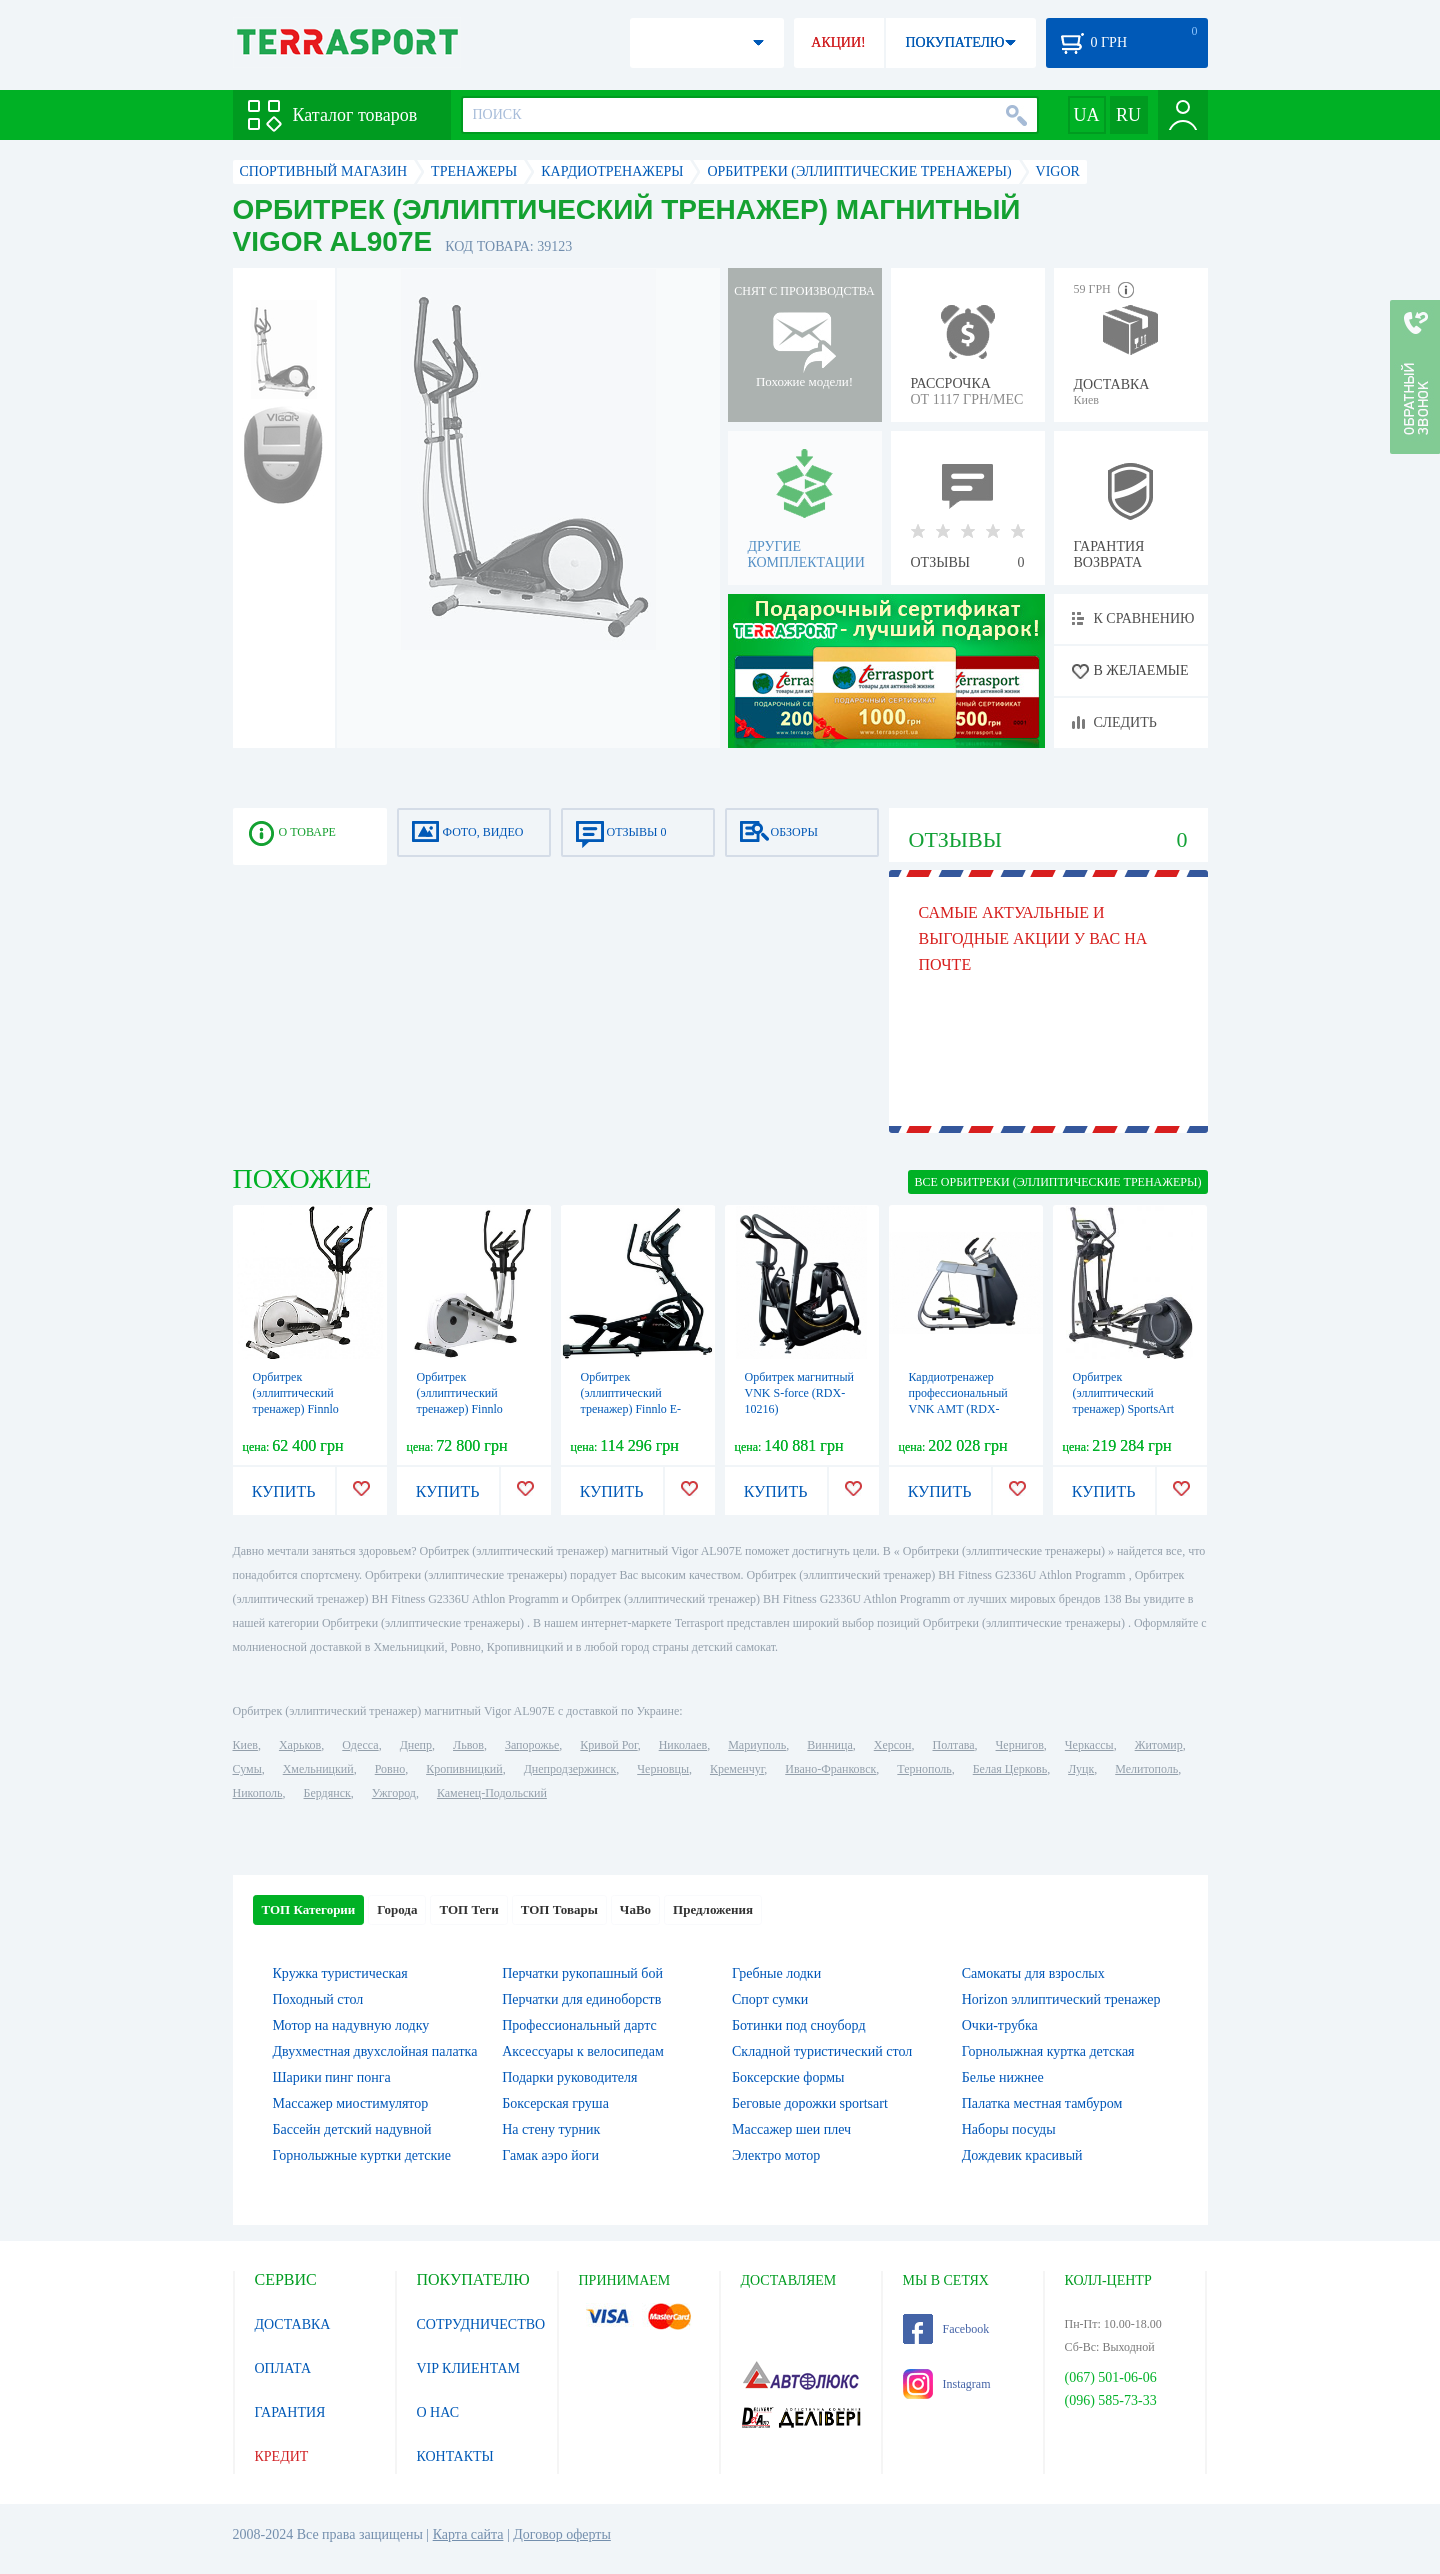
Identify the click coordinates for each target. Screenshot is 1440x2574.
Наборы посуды (1009, 2129)
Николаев (683, 1745)
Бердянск (327, 1793)
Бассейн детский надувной (352, 2129)
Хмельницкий (318, 1769)
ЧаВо (635, 1909)
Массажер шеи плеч (791, 2129)
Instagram (947, 2384)
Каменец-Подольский (492, 1793)
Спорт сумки (770, 1999)
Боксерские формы (788, 2077)
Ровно (390, 1769)
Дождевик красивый (1022, 2155)
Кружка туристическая (340, 1973)
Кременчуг (737, 1769)
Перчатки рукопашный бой (582, 1973)
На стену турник (551, 2129)
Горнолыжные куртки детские (362, 2155)
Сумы (247, 1769)
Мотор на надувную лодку (351, 2025)
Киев (245, 1745)
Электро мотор (776, 2155)
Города (397, 1909)
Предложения (713, 1909)
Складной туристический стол (822, 2051)
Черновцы (663, 1769)
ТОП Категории (309, 1909)
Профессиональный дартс (579, 2025)
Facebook (946, 2329)
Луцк (1081, 1769)
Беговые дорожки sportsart (810, 2103)
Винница (829, 1745)
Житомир (1159, 1745)
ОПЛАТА (283, 2368)
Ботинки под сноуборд (799, 2025)
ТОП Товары (559, 1909)
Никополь (258, 1793)
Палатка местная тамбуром (1042, 2103)
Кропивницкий (464, 1769)
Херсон (893, 1745)
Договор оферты (562, 2534)
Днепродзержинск (570, 1769)
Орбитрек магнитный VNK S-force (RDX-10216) (800, 1393)
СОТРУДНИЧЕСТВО (481, 2324)
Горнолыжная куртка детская (1048, 2051)
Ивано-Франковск (830, 1769)
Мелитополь (1146, 1769)
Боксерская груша (555, 2103)
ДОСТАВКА (293, 2324)
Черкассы (1089, 1745)
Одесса (360, 1745)
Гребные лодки (776, 1973)
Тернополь (924, 1769)
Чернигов (1020, 1745)
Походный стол (318, 1999)
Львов (468, 1745)
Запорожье (532, 1745)
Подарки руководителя (569, 2077)
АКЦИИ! (838, 42)
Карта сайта (468, 2534)
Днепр (416, 1745)
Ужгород (394, 1793)
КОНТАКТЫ (455, 2456)
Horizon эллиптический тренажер (1061, 1999)
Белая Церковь (1010, 1769)
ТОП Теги (468, 1909)
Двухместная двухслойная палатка (375, 2051)
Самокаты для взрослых (1033, 1973)
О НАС (438, 2412)
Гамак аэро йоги (550, 2155)
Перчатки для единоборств (581, 1999)
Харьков (300, 1745)
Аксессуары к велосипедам (583, 2051)
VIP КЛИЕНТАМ (469, 2368)
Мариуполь (757, 1745)
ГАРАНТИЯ (290, 2412)
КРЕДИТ (282, 2456)
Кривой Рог (608, 1745)
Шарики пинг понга (332, 2077)
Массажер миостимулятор (351, 2103)
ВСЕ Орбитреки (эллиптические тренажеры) (1057, 1182)
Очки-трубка (1000, 2025)
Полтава (954, 1745)
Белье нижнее (1003, 2077)
